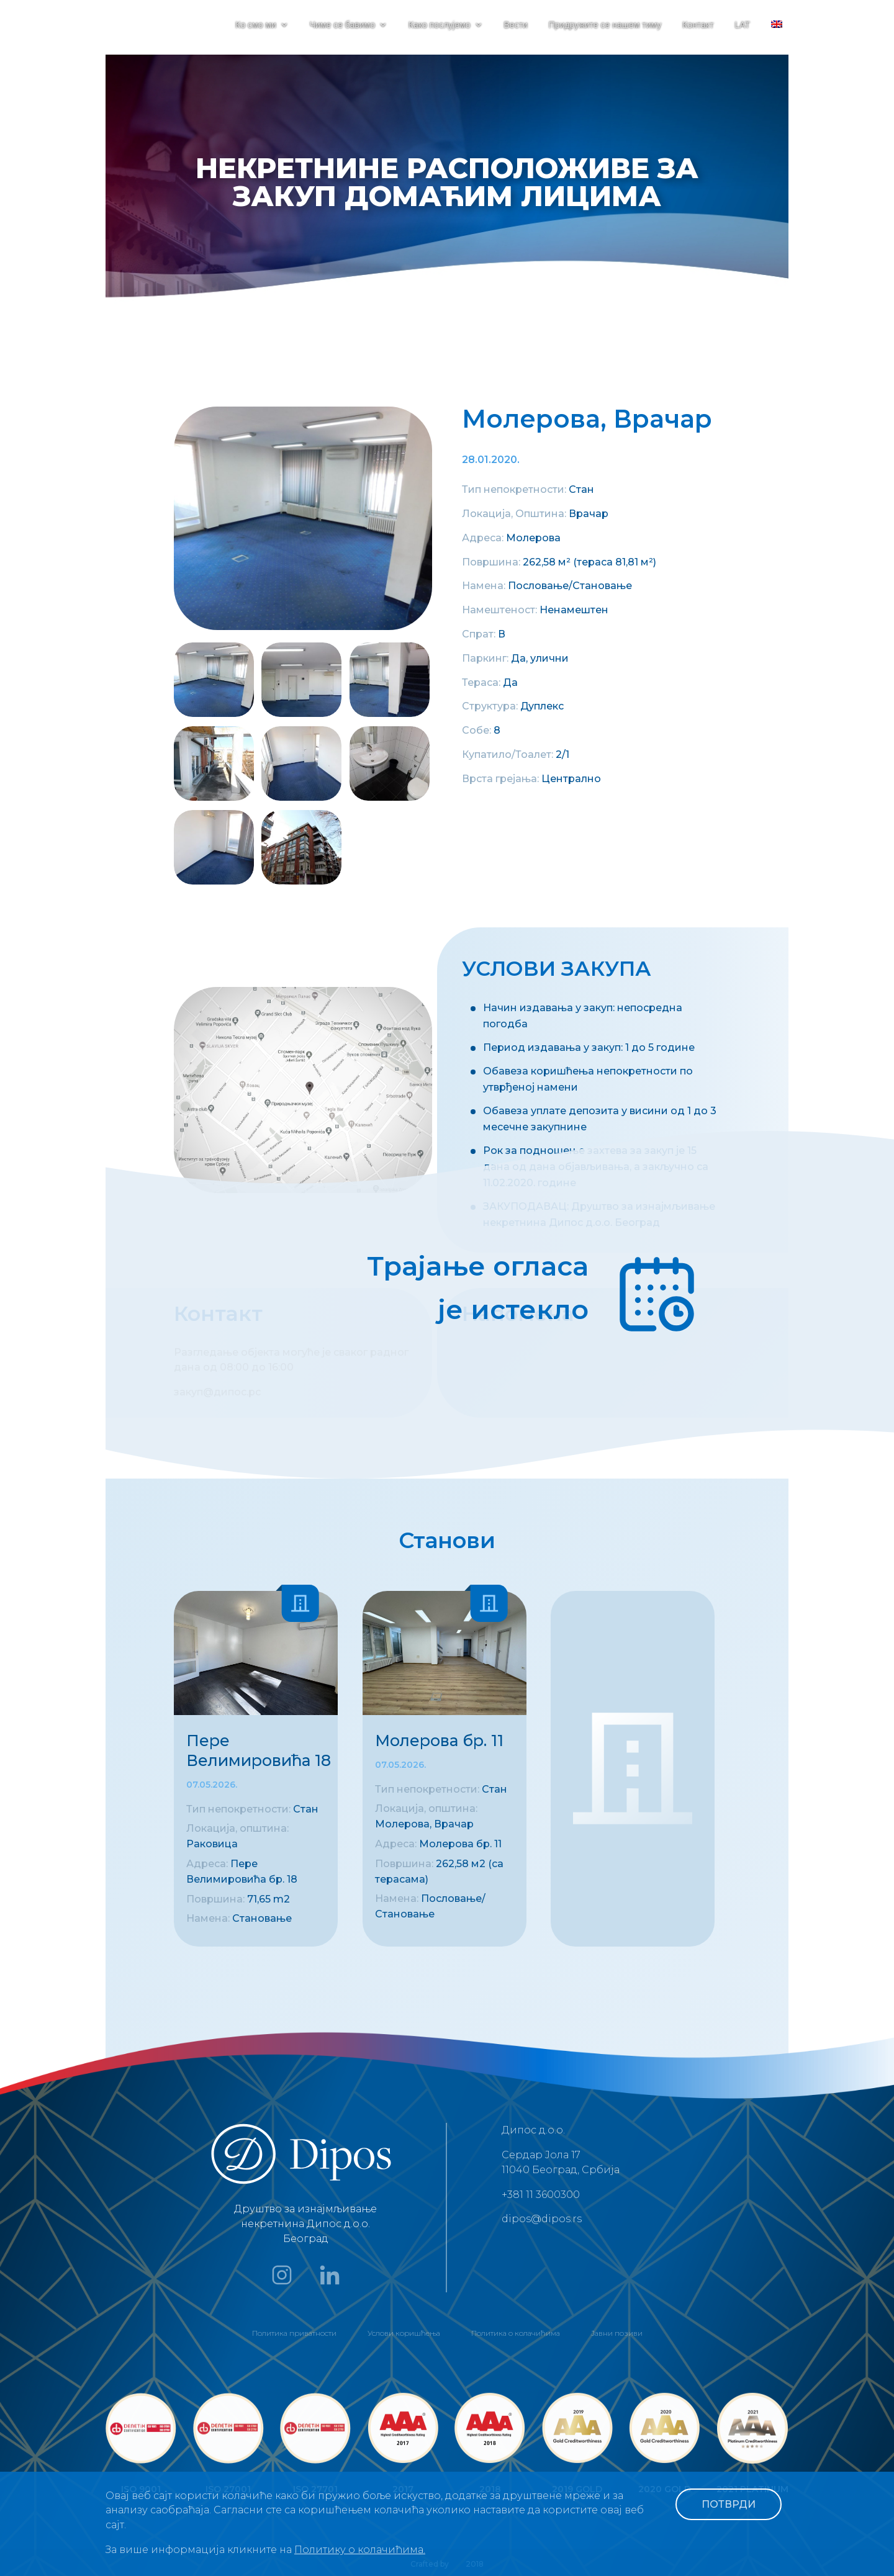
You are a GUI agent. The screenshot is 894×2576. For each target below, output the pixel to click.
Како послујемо (440, 25)
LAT (742, 25)
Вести (516, 25)
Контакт (697, 25)
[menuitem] (776, 35)
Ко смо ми (255, 25)
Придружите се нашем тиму (605, 25)
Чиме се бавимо (342, 25)
